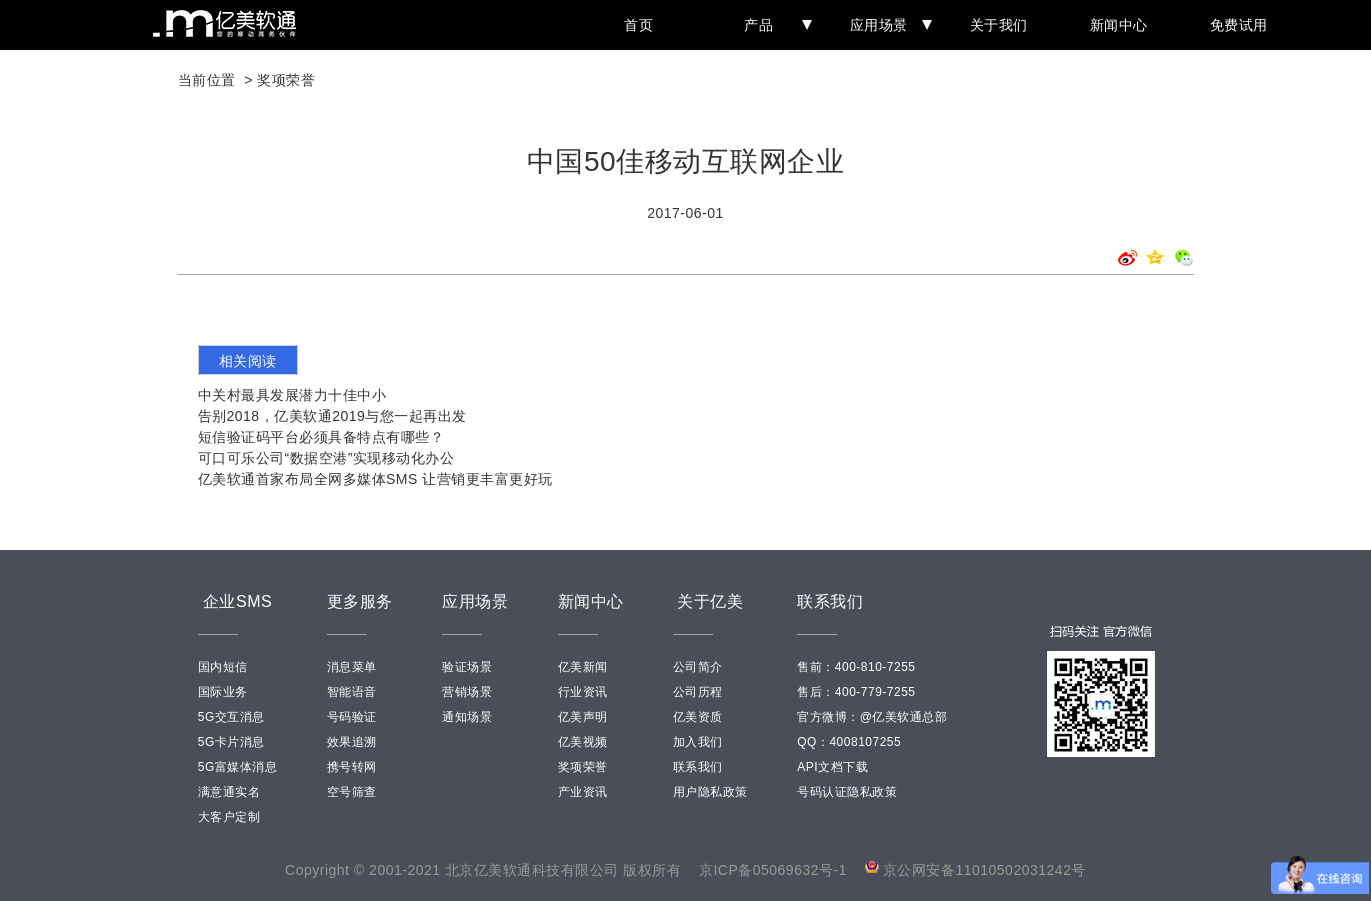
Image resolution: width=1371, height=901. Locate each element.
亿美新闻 (583, 667)
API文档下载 (832, 767)
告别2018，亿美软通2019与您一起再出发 (332, 416)
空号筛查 (352, 792)
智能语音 (352, 692)
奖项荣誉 (286, 80)
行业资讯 (583, 692)
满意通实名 (229, 792)
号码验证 (352, 717)
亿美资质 (698, 717)
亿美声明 (583, 717)
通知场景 (467, 717)
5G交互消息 (231, 717)
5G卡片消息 (231, 742)
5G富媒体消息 (238, 767)
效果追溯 (352, 742)
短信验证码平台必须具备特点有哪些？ (321, 437)
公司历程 (698, 692)
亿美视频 (583, 742)
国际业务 (223, 692)
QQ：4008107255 (849, 742)
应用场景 (887, 25)
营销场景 (467, 692)
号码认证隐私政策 (847, 792)
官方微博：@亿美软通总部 (872, 717)
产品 (774, 25)
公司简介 (698, 667)
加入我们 (698, 742)
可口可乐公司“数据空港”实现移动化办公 (326, 458)
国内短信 (223, 667)
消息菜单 (352, 667)
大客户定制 (229, 817)
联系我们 (698, 767)
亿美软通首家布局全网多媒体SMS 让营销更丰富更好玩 (375, 479)
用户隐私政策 (710, 792)
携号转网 (352, 767)
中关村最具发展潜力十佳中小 (292, 395)
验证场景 (467, 667)
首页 (638, 25)
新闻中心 (1119, 25)
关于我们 (999, 25)
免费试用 (1239, 25)
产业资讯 (583, 792)
